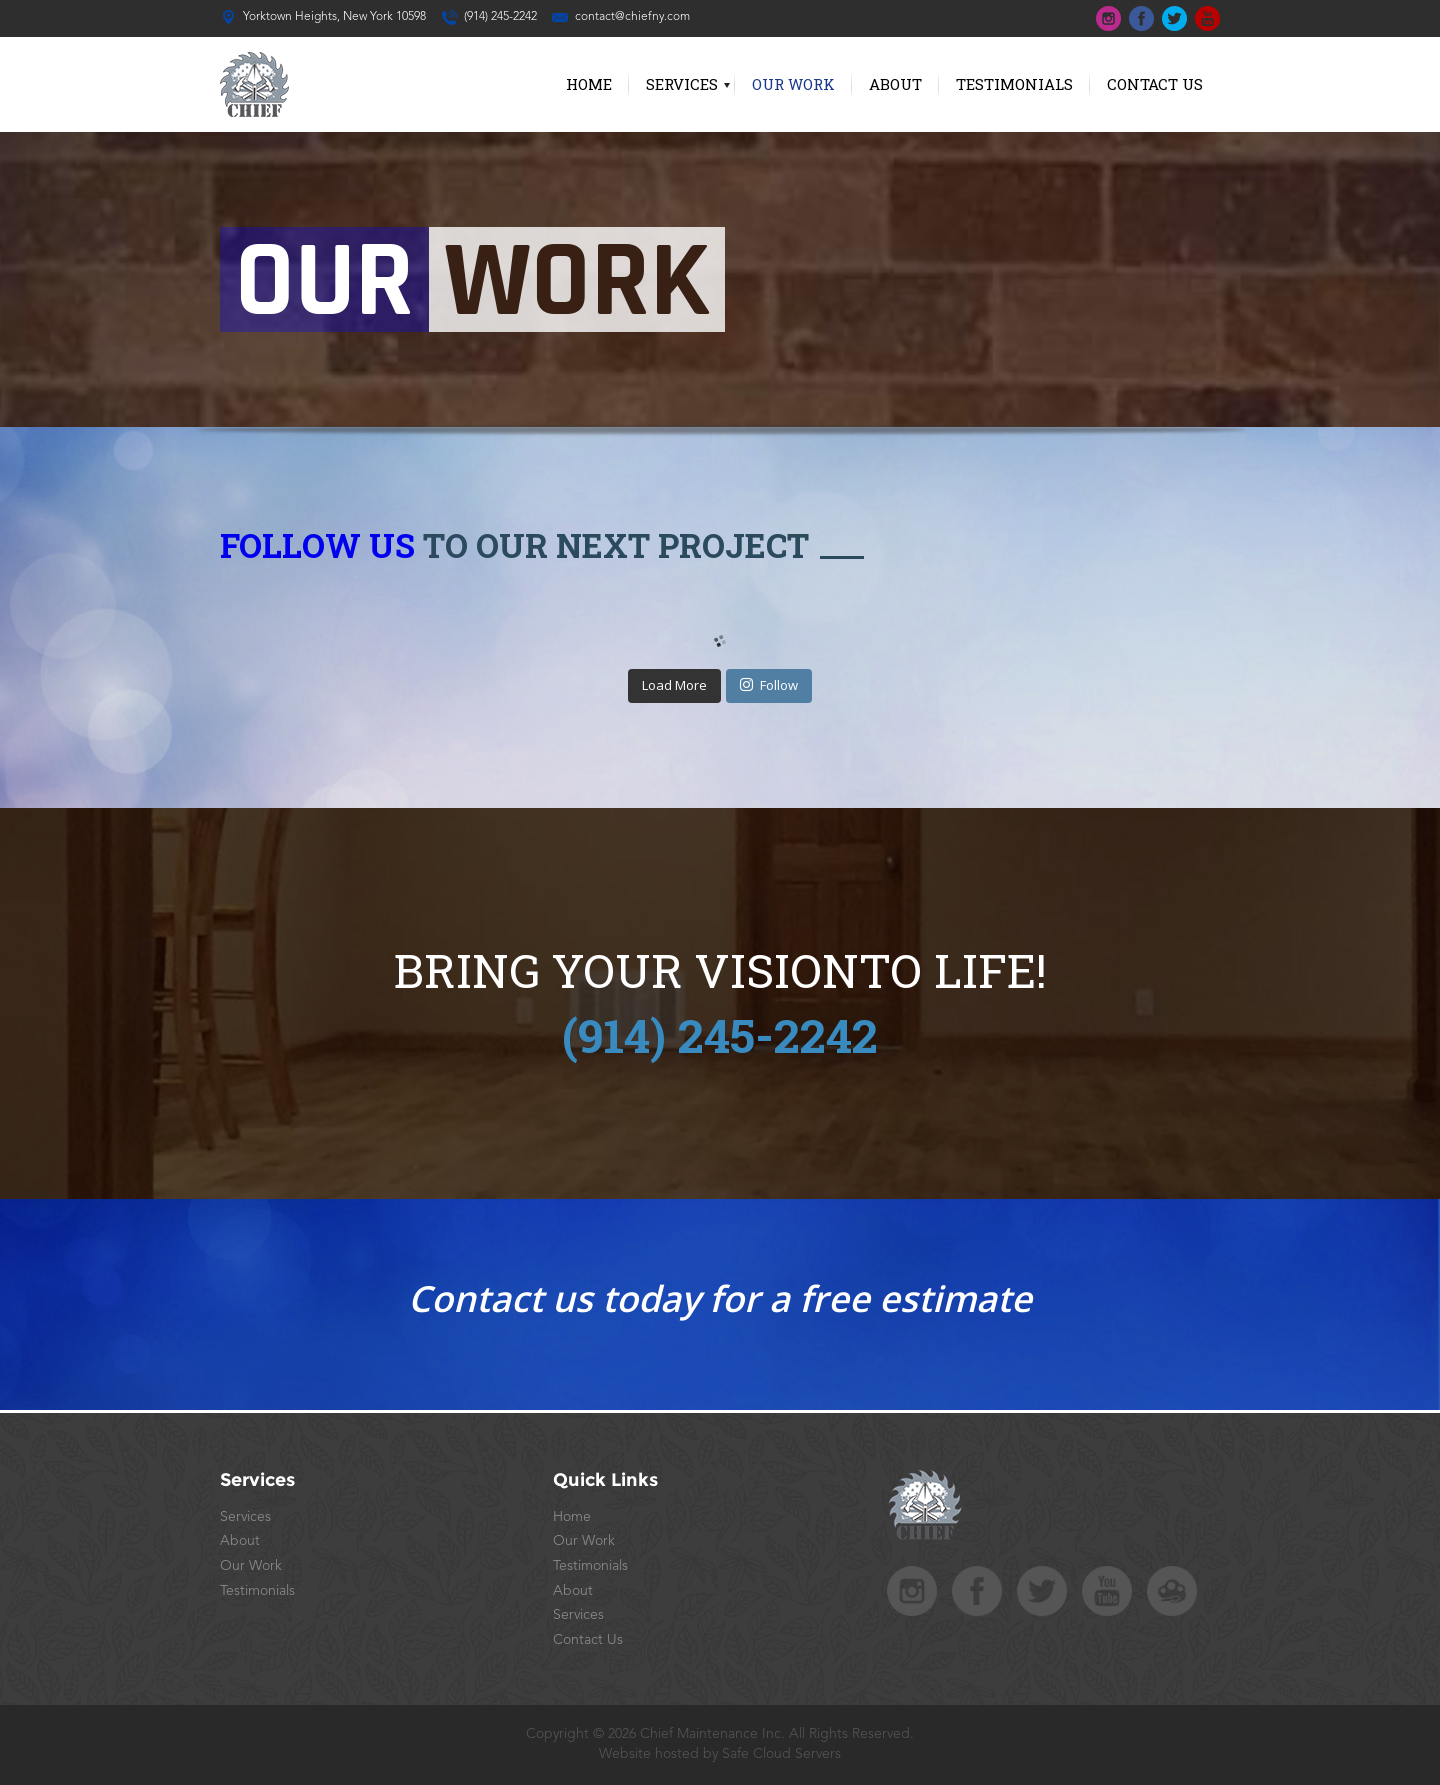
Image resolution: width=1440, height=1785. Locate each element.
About (895, 84)
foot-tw (1042, 1591)
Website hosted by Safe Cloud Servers (720, 1754)
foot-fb (977, 1591)
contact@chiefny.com (632, 17)
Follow (769, 685)
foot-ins (912, 1591)
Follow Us (317, 545)
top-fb (1141, 18)
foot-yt (1107, 1591)
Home (589, 84)
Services (682, 84)
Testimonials (1014, 84)
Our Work (793, 84)
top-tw (1174, 18)
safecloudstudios (1172, 1591)
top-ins (1108, 18)
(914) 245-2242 (500, 17)
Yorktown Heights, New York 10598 (334, 17)
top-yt (1207, 18)
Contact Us (1155, 84)
